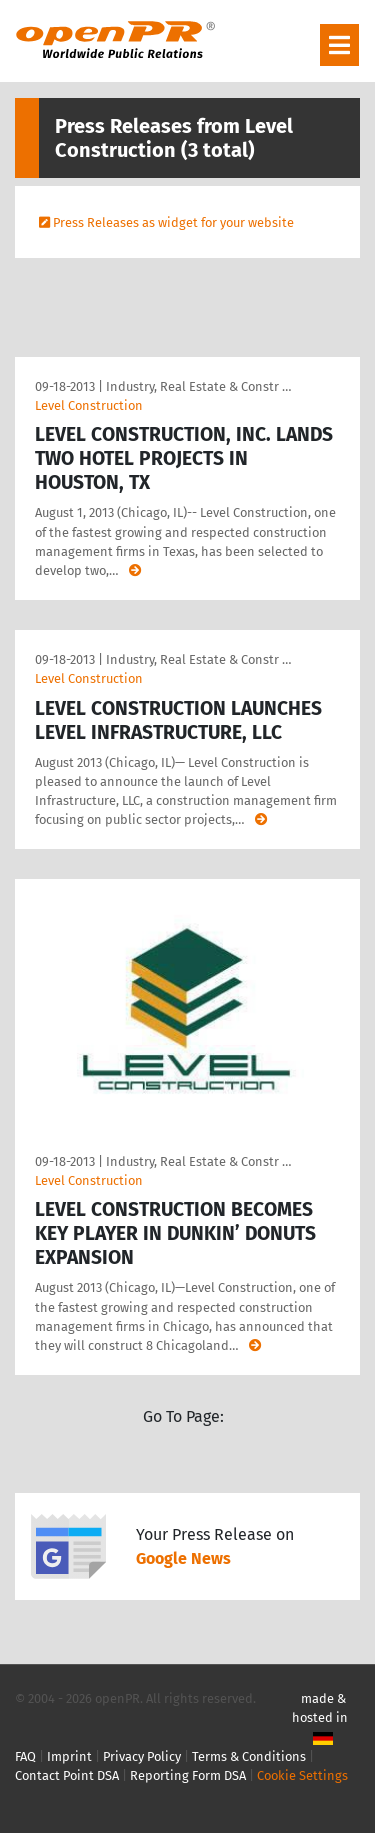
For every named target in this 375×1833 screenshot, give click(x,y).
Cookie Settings (302, 1775)
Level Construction (89, 405)
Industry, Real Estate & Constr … (198, 386)
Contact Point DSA (67, 1775)
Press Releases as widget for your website (173, 222)
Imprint (69, 1756)
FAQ (25, 1756)
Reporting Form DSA (188, 1775)
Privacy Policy (142, 1756)
